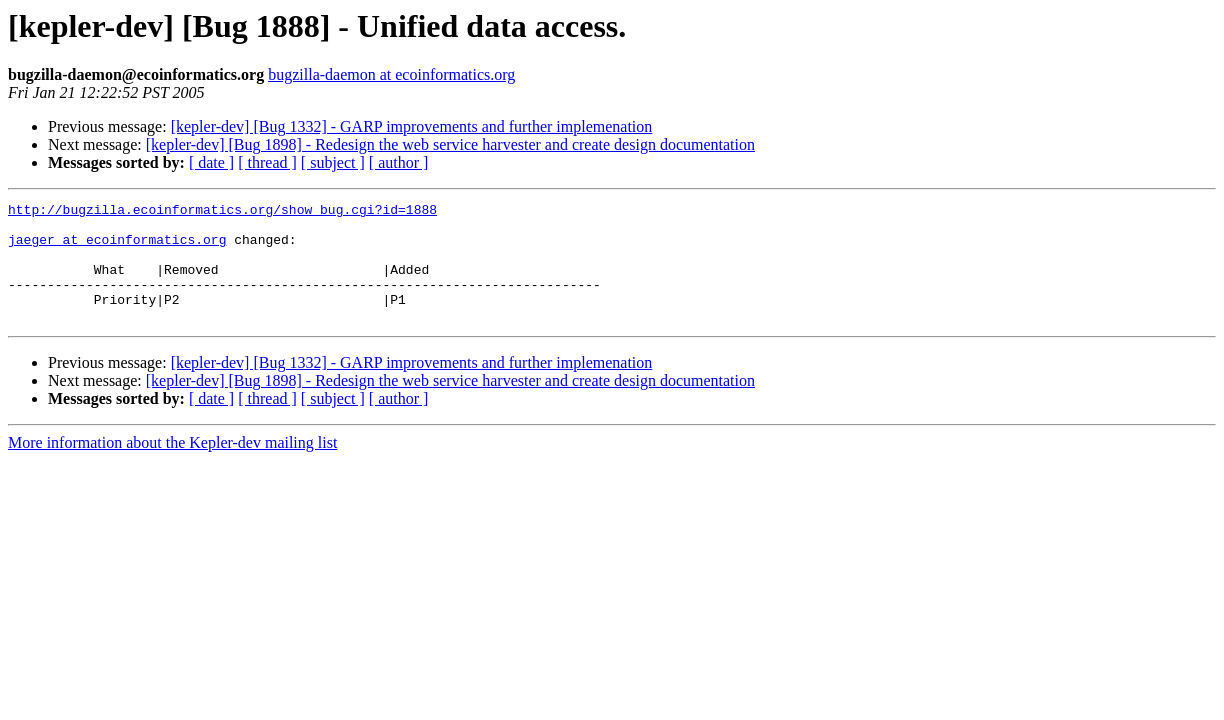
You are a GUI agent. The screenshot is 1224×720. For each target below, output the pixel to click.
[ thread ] (267, 162)
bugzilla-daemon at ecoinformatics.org (391, 74)
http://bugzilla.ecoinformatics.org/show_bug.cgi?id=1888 (222, 212)
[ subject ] (333, 162)
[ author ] (399, 162)
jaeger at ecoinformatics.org (117, 248)
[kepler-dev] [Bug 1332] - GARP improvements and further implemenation (412, 126)
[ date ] (211, 162)
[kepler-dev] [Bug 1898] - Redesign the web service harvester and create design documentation (450, 144)
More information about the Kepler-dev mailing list (172, 466)
